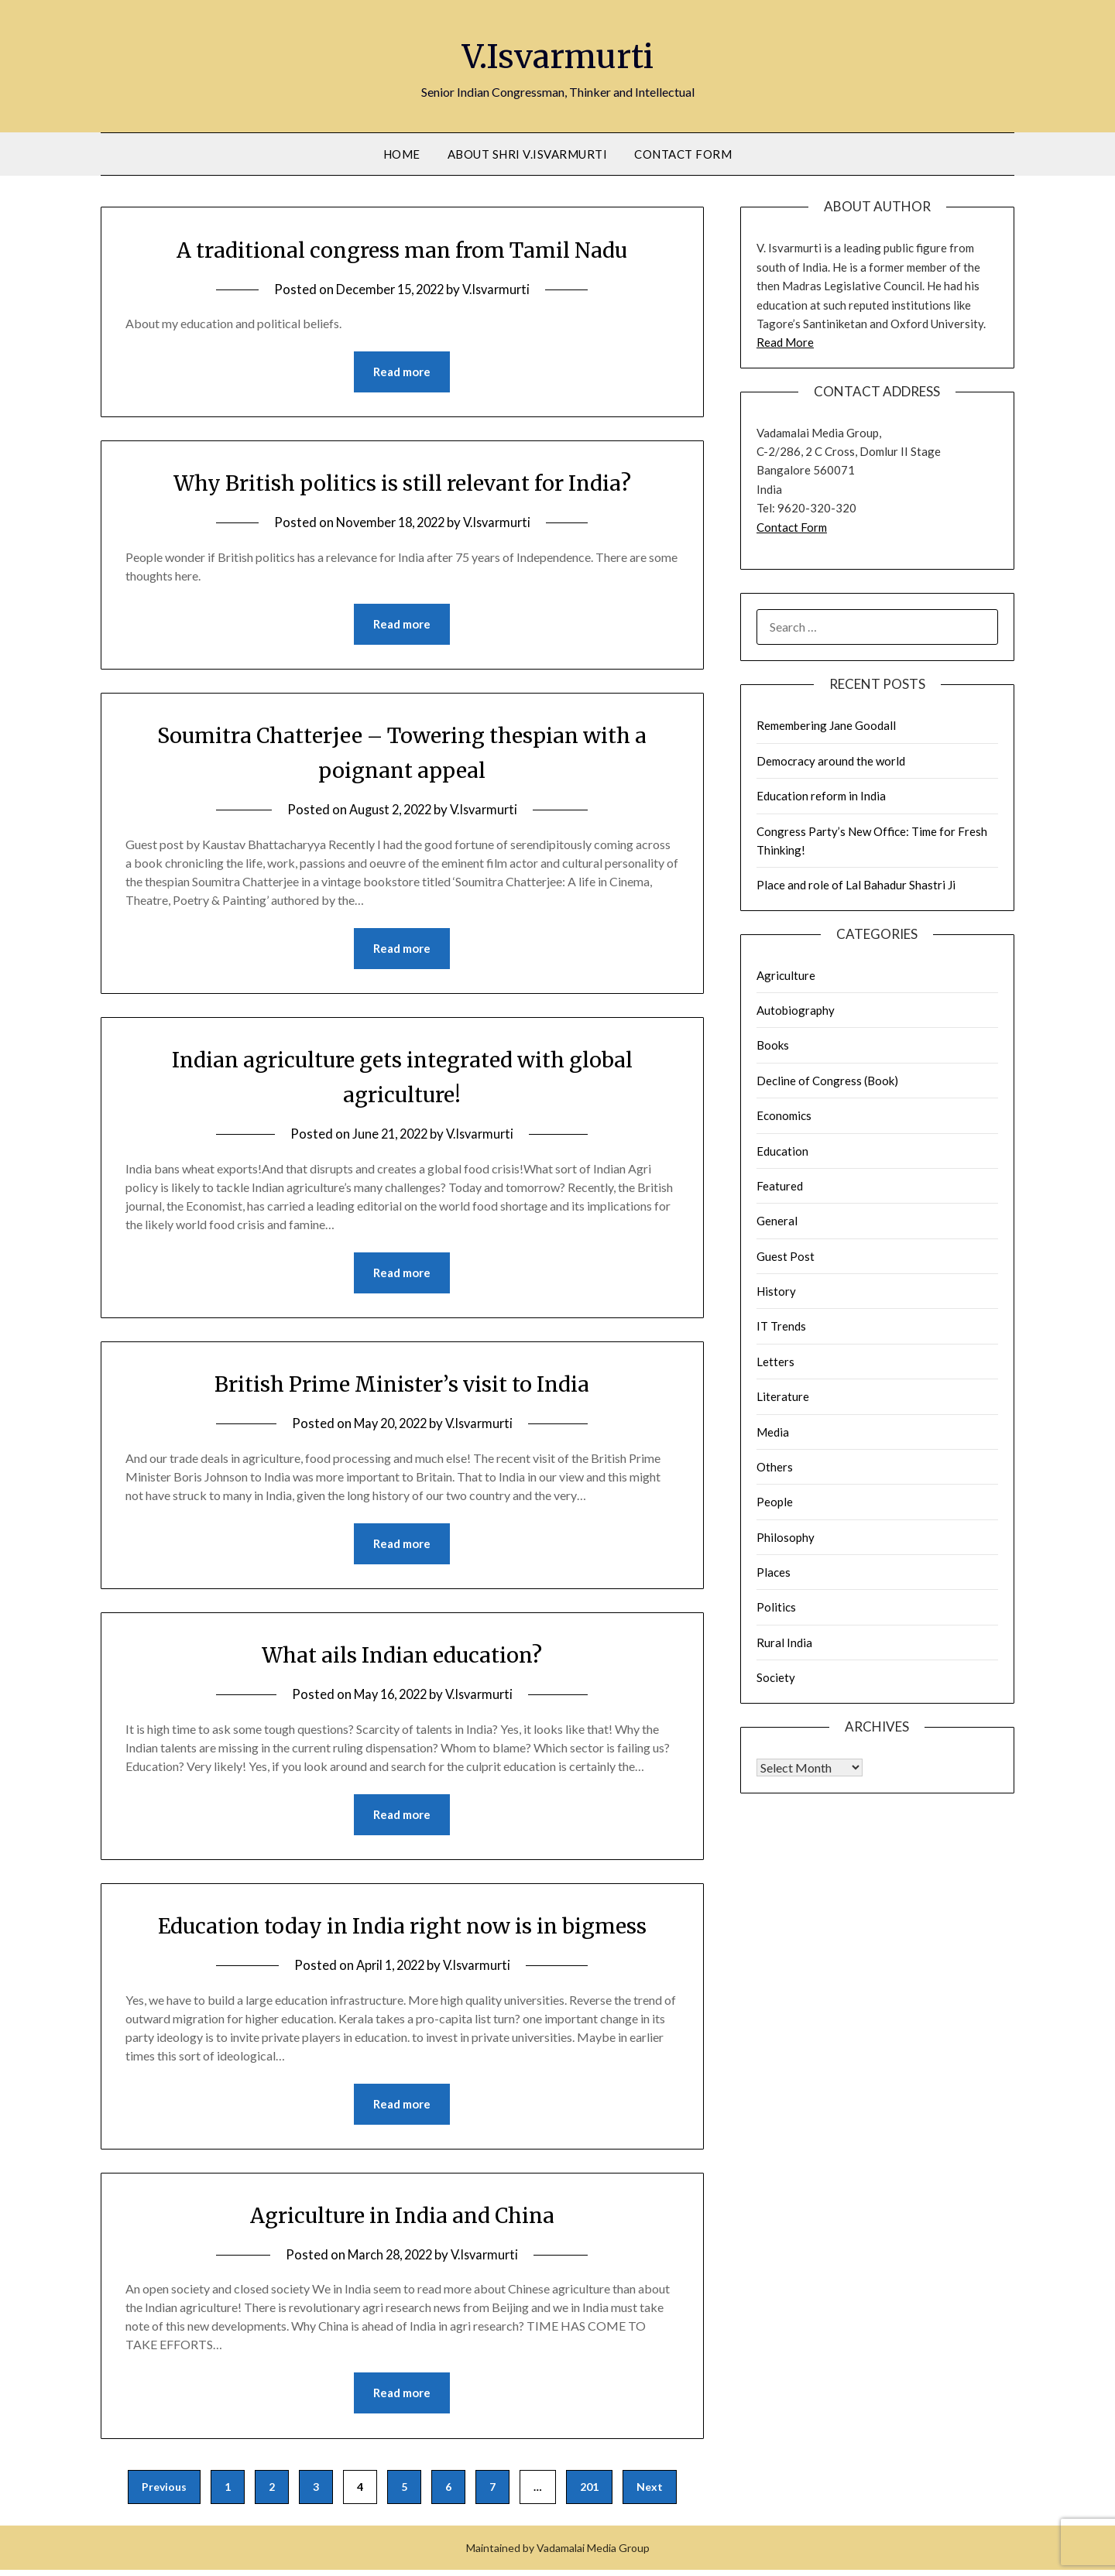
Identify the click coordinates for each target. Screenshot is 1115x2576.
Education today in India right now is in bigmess (402, 1929)
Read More (785, 342)
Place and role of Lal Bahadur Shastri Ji (855, 885)
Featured (779, 1186)
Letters (775, 1361)
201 (589, 2492)
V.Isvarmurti (558, 55)
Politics (776, 1607)
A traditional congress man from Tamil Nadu (402, 249)
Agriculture (785, 975)
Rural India (784, 1642)
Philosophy (785, 1537)
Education (782, 1151)
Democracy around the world (830, 761)
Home (401, 154)
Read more (402, 372)
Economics (783, 1115)
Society (775, 1677)
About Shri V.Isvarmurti (528, 154)
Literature (782, 1396)
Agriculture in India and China (402, 2220)
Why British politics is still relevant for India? (402, 483)
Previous (164, 2492)
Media (772, 1432)
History (776, 1291)
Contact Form (683, 154)
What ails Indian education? (402, 1658)
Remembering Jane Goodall (826, 725)
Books (772, 1045)
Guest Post (785, 1256)
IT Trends (781, 1326)
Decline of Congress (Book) (827, 1081)
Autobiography (795, 1010)
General (777, 1221)
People (774, 1502)
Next (649, 2492)
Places (773, 1572)
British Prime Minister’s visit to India (402, 1386)
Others (774, 1467)
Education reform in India (821, 796)
